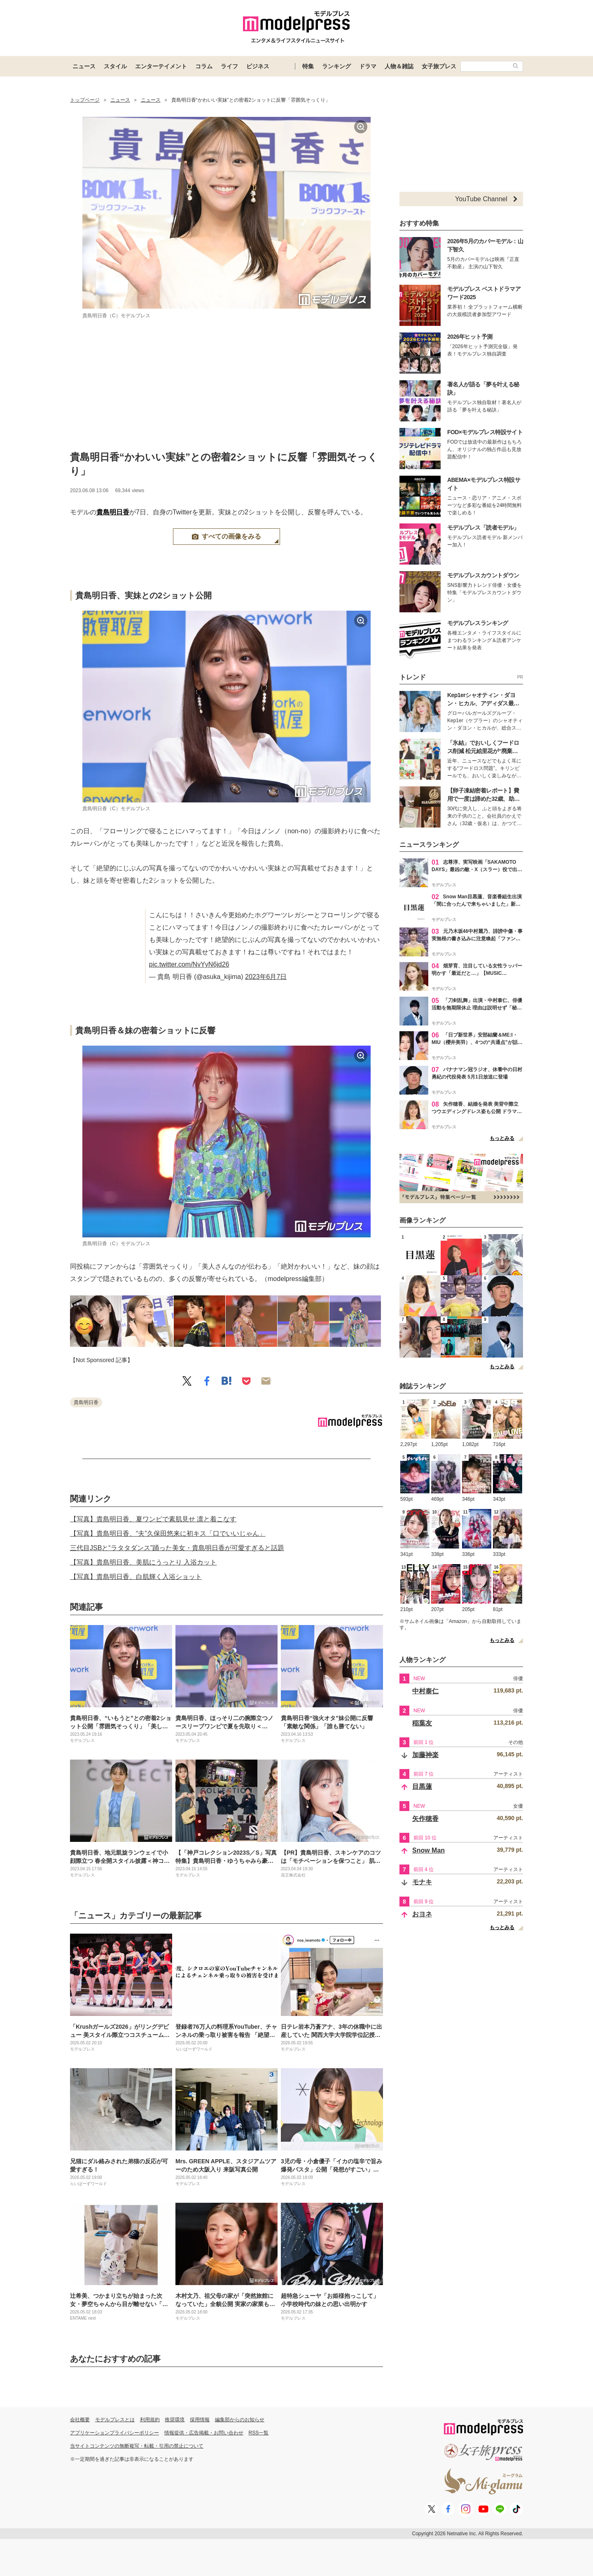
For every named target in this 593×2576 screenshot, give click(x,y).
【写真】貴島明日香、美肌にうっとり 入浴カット (143, 1562)
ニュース (84, 66)
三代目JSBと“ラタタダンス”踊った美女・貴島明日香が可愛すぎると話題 (177, 1547)
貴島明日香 (112, 512)
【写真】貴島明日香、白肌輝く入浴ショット (136, 1576)
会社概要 (80, 2420)
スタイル (115, 66)
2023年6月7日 (266, 976)
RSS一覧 (259, 2433)
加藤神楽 (425, 1754)
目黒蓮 (422, 1786)
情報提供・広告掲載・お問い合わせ (203, 2433)
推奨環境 (174, 2420)
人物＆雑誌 (399, 66)
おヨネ (422, 1914)
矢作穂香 (425, 1818)
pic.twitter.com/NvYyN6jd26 (189, 964)
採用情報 (200, 2420)
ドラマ (367, 66)
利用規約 (150, 2420)
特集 (308, 66)
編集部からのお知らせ (239, 2420)
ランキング (336, 66)
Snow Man (428, 1850)
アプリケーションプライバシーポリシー (114, 2433)
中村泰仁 (425, 1691)
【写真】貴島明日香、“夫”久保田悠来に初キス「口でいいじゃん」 (168, 1533)
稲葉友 (422, 1723)
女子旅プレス (439, 66)
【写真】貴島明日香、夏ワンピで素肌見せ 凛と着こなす (153, 1519)
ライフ (229, 66)
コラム (203, 66)
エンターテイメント (161, 66)
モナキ (422, 1882)
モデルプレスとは (115, 2420)
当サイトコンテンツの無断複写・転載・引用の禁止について (136, 2446)
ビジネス (257, 66)
